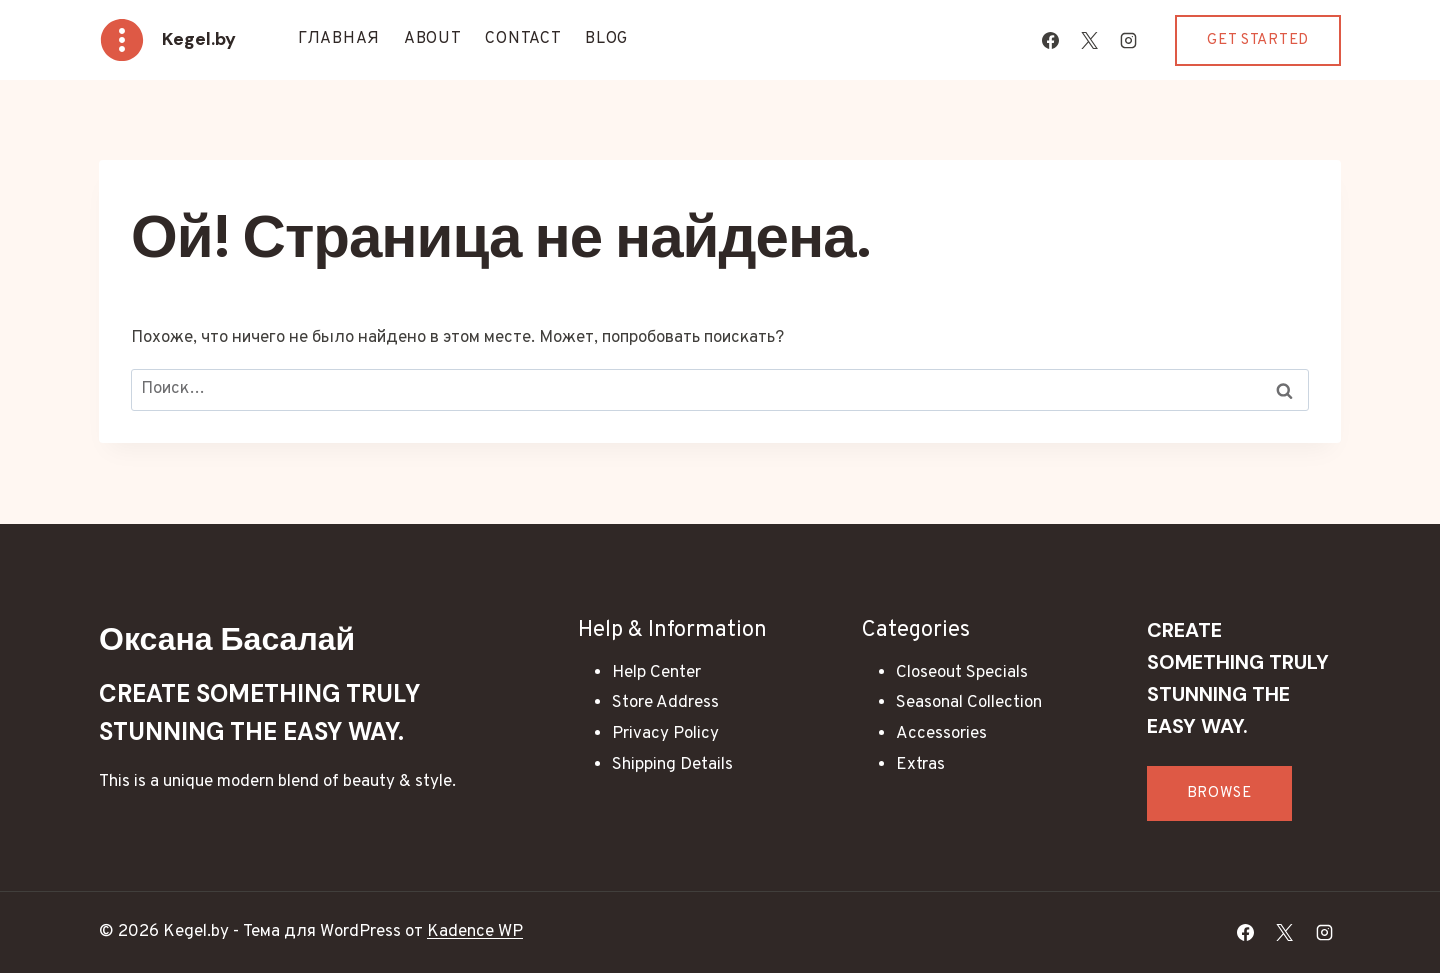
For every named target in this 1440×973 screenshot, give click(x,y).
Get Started (1258, 40)
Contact (523, 39)
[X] (1089, 40)
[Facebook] (1050, 40)
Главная (339, 39)
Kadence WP (475, 932)
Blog (606, 39)
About (433, 39)
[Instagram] (1128, 40)
